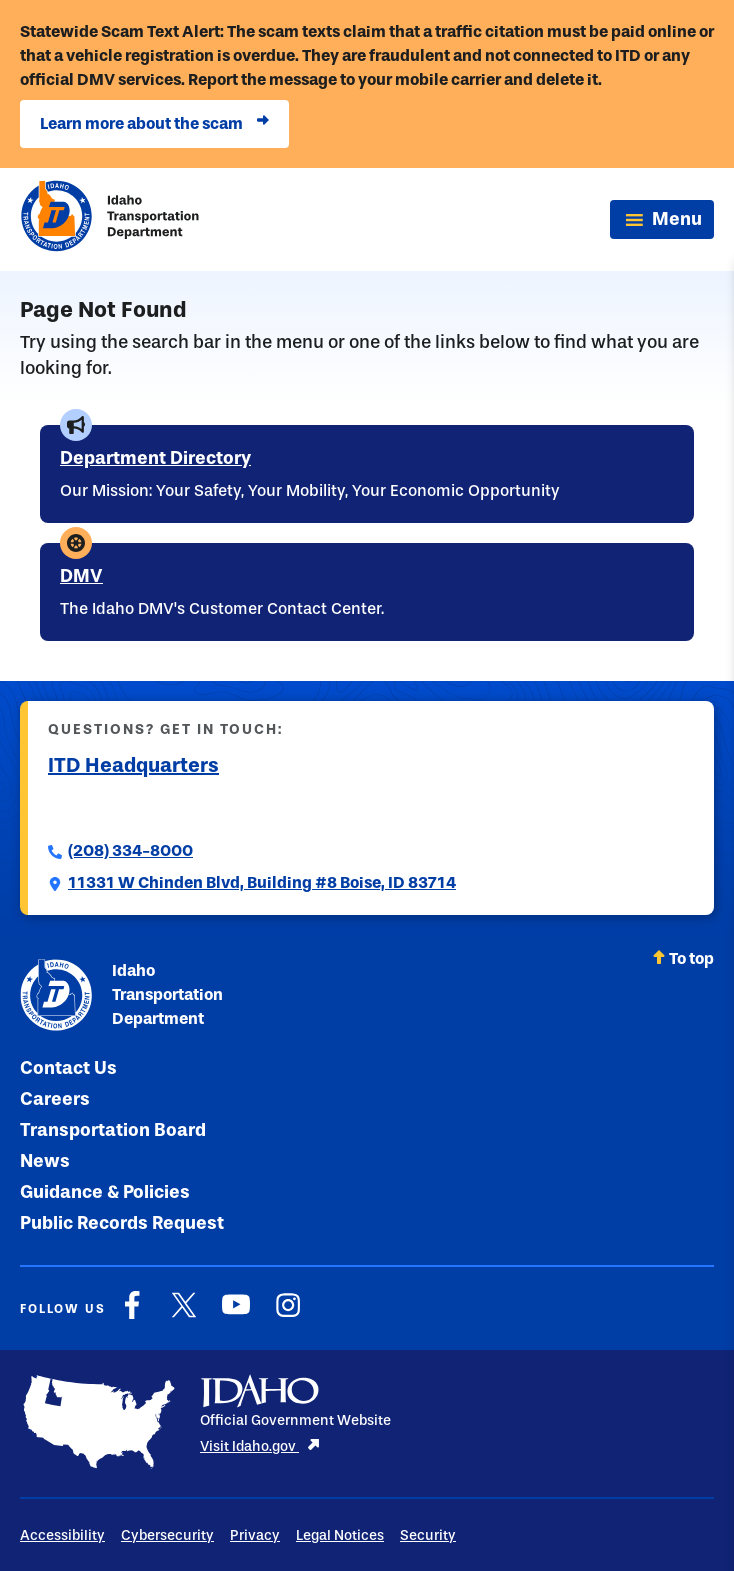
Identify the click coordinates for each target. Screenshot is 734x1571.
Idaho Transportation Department (121, 995)
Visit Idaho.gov (260, 1446)
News (45, 1161)
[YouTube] (236, 1315)
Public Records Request (122, 1223)
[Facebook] (132, 1315)
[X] (184, 1315)
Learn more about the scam (154, 124)
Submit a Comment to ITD (145, 806)
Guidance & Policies (105, 1192)
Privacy (255, 1535)
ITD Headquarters (133, 765)
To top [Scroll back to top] (683, 958)
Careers (55, 1099)
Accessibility (62, 1535)
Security (428, 1535)
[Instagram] (288, 1315)
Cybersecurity (167, 1535)
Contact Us (68, 1068)
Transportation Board (113, 1130)
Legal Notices (340, 1535)
